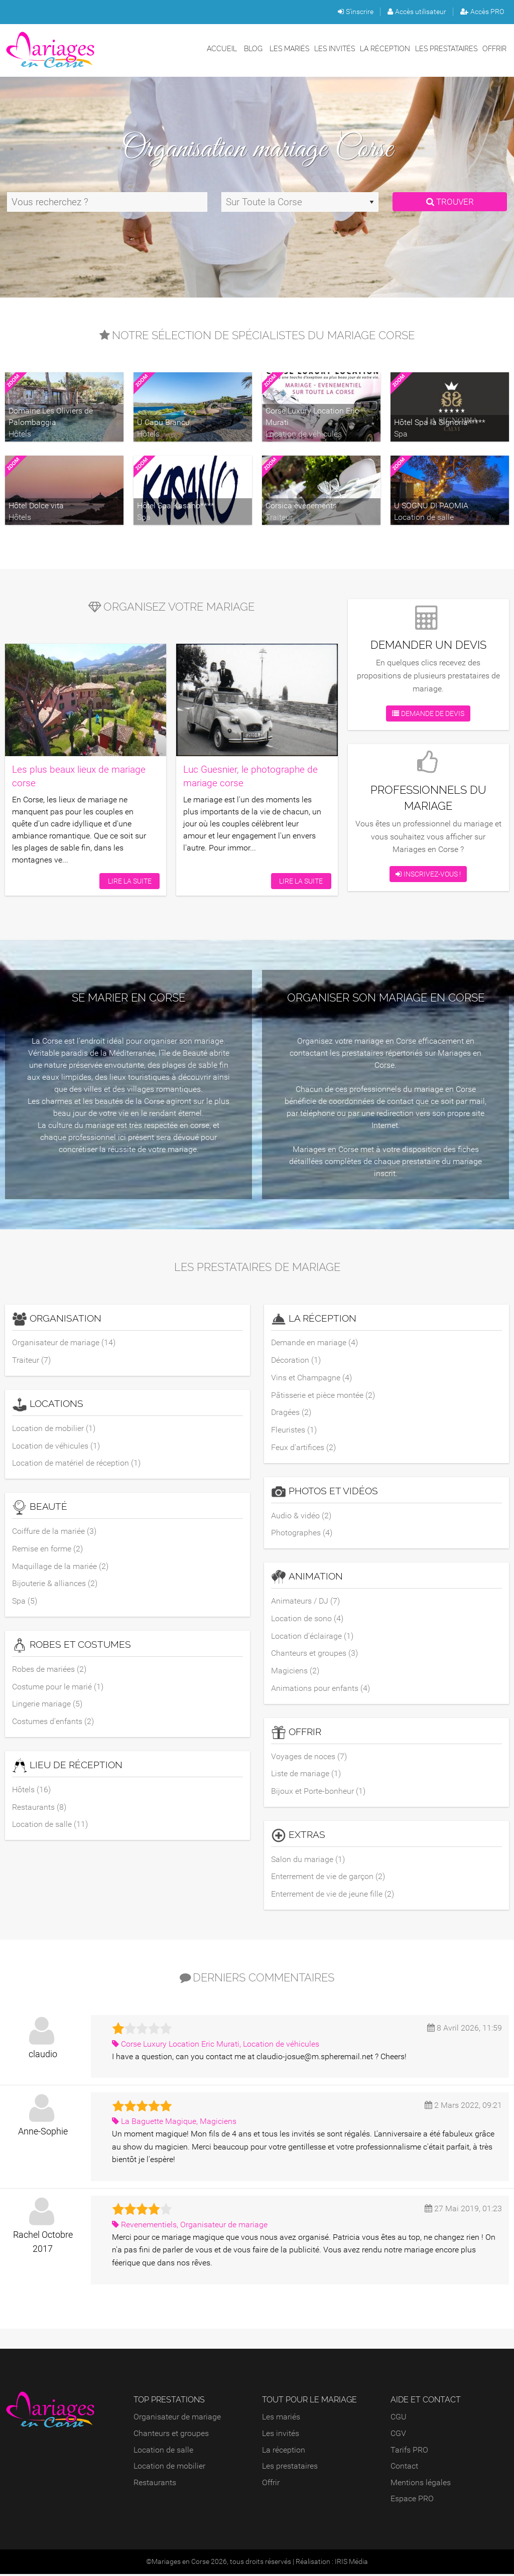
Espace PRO (412, 2500)
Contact (404, 2468)
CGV (398, 2435)
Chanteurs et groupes (171, 2435)
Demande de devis (428, 713)
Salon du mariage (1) (308, 1861)
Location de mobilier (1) (53, 1428)
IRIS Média (351, 2563)
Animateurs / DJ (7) (305, 1602)
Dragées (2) (291, 1412)
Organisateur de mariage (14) (63, 1342)
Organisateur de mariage (177, 2418)
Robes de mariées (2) (49, 1670)
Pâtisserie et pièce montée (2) (323, 1395)
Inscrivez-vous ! (428, 874)
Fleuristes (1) (294, 1430)
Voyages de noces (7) (309, 1757)
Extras (298, 1836)
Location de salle (163, 2451)
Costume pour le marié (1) (57, 1687)
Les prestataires (446, 48)
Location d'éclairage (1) (312, 1636)
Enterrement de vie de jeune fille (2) (332, 1896)
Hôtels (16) (31, 1790)
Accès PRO (482, 12)
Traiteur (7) (31, 1360)
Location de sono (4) (307, 1619)
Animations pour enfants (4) (320, 1689)
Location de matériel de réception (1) (76, 1463)
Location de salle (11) (50, 1825)
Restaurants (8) (39, 1808)
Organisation (56, 1319)
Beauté (39, 1507)
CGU (399, 2418)
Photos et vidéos (324, 1492)
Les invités (334, 48)
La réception (385, 48)
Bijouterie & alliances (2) (54, 1584)
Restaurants (155, 2484)
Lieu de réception (67, 1767)
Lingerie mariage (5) (47, 1704)
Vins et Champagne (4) (311, 1377)
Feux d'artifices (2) (303, 1448)
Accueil (222, 48)
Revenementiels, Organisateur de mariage (190, 2226)
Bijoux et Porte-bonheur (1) (318, 1792)
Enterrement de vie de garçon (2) (328, 1878)
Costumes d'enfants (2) (53, 1722)
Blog (253, 48)
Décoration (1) (296, 1360)
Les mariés (289, 48)
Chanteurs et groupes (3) (314, 1654)
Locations (47, 1404)
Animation (307, 1578)
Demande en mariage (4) (314, 1342)
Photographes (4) (301, 1533)
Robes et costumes (71, 1646)
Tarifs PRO (409, 2451)
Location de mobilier (169, 2468)
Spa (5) (24, 1602)
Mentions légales (421, 2484)
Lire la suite (129, 880)
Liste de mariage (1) (306, 1775)
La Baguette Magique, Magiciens (174, 2123)
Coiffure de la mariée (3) (54, 1531)
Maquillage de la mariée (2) (60, 1566)
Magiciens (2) (295, 1671)
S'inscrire (355, 12)
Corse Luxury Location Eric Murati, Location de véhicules (215, 2045)
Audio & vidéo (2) (301, 1516)
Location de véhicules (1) (56, 1446)
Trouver (449, 202)
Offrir (494, 48)
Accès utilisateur (417, 12)
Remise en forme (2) (47, 1549)
